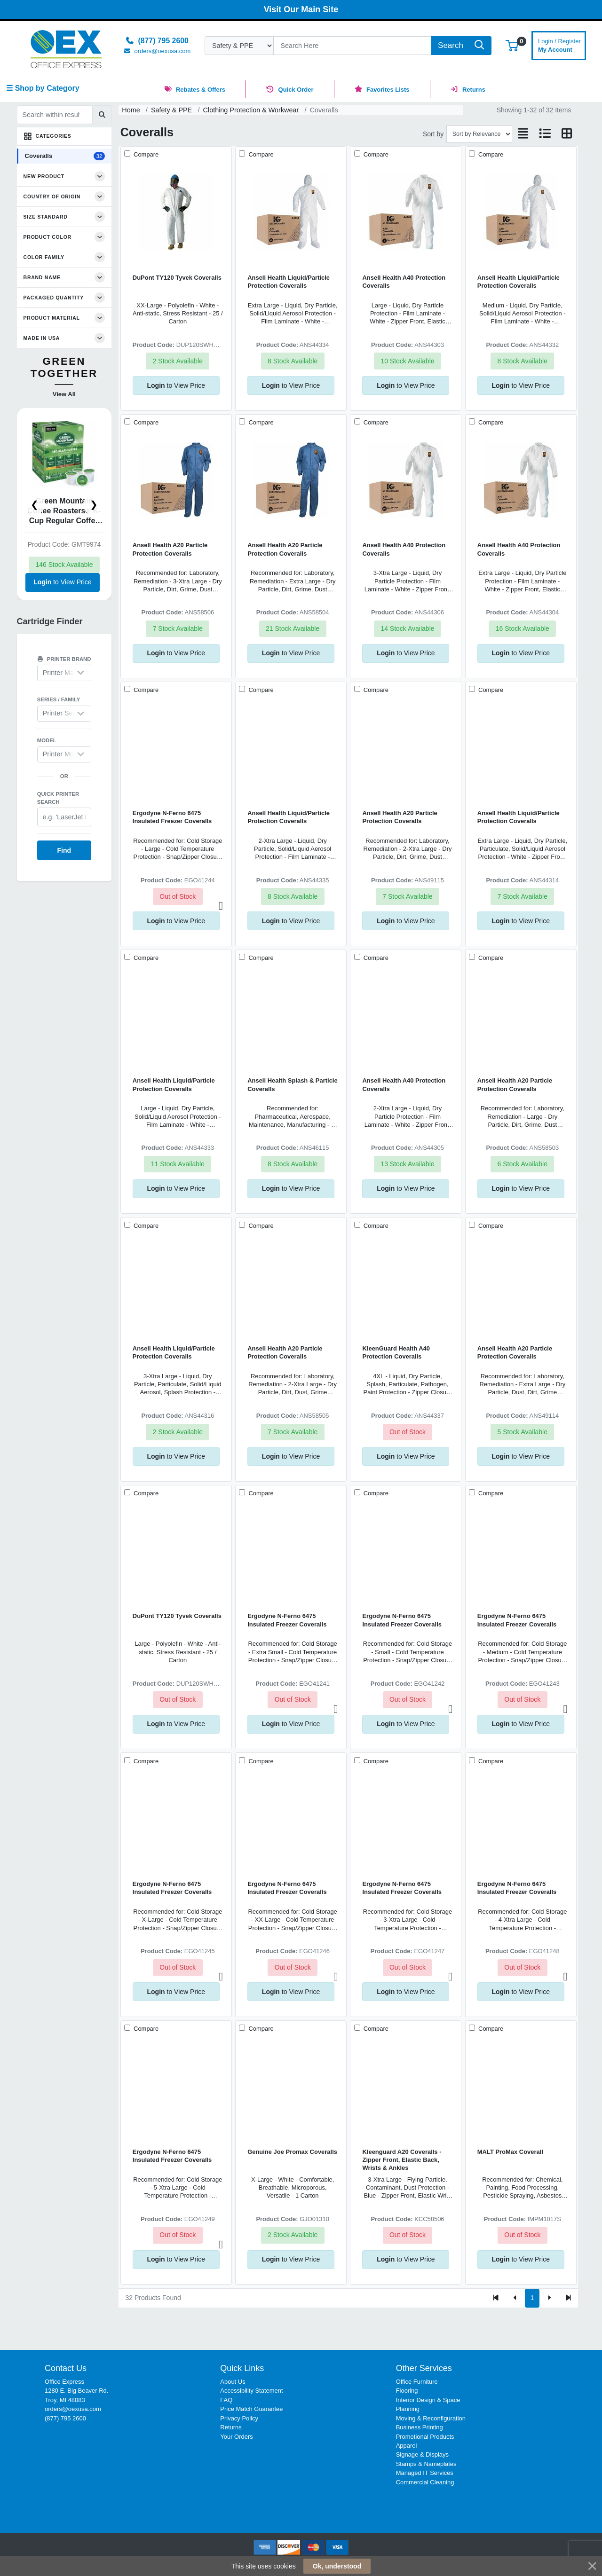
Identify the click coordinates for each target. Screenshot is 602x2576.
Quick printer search (58, 798)
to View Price (62, 582)
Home (131, 110)
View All (64, 394)
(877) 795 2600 (65, 2418)
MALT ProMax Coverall (510, 2151)
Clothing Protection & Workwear (251, 110)
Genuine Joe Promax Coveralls (292, 2151)
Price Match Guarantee (251, 2408)
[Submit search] (101, 114)
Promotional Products (425, 2436)
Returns (230, 2427)
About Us (232, 2381)
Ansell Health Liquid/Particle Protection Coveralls (288, 281)
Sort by (433, 134)
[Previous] (515, 2298)
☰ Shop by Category (42, 88)
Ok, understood (337, 2566)
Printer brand (64, 659)
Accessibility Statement (251, 2390)
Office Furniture (417, 2381)
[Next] (549, 2298)
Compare (145, 154)
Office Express (64, 2381)
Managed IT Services (424, 2472)
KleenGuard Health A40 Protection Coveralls (395, 1352)
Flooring (407, 2390)
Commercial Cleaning (425, 2482)
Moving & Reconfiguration (431, 2418)
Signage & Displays (422, 2454)
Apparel (406, 2445)
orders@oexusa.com (73, 2408)
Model (46, 740)
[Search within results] (54, 114)
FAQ (226, 2399)
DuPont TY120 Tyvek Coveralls (177, 277)
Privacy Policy (239, 2418)
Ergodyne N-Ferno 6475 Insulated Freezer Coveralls (172, 817)
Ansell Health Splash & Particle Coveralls (292, 1084)
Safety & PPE (171, 110)
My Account (559, 44)
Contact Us (66, 2368)
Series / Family (58, 699)
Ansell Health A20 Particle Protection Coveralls (170, 549)
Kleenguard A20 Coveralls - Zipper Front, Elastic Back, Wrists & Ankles (401, 2160)
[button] (512, 45)
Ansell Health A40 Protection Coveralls (403, 281)
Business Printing (419, 2427)
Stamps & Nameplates (426, 2463)
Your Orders (236, 2436)
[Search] (352, 45)
